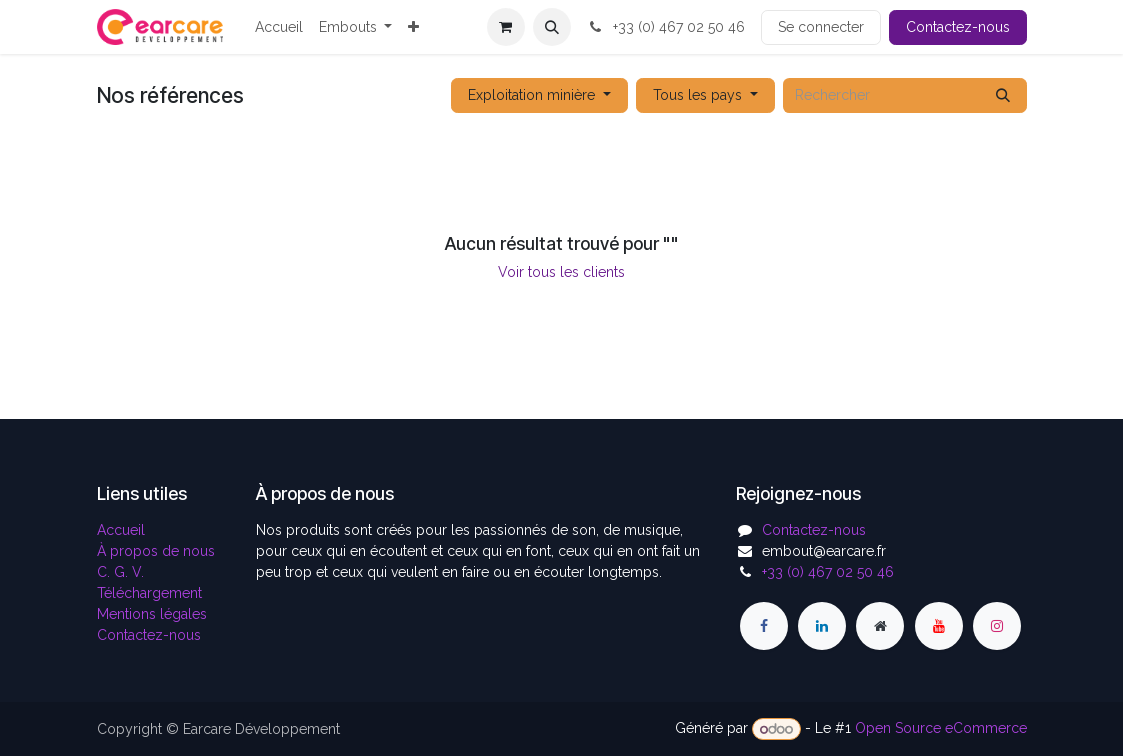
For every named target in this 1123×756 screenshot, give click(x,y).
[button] (552, 27)
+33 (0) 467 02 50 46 (666, 27)
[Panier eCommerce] (506, 27)
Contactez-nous (958, 27)
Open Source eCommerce (941, 729)
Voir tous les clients (561, 272)
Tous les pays (697, 95)
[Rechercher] (1003, 95)
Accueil (121, 530)
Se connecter (821, 27)
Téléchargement (149, 593)
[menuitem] (279, 27)
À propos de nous (156, 551)
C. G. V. (120, 572)
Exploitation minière (531, 95)
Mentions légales (152, 614)
